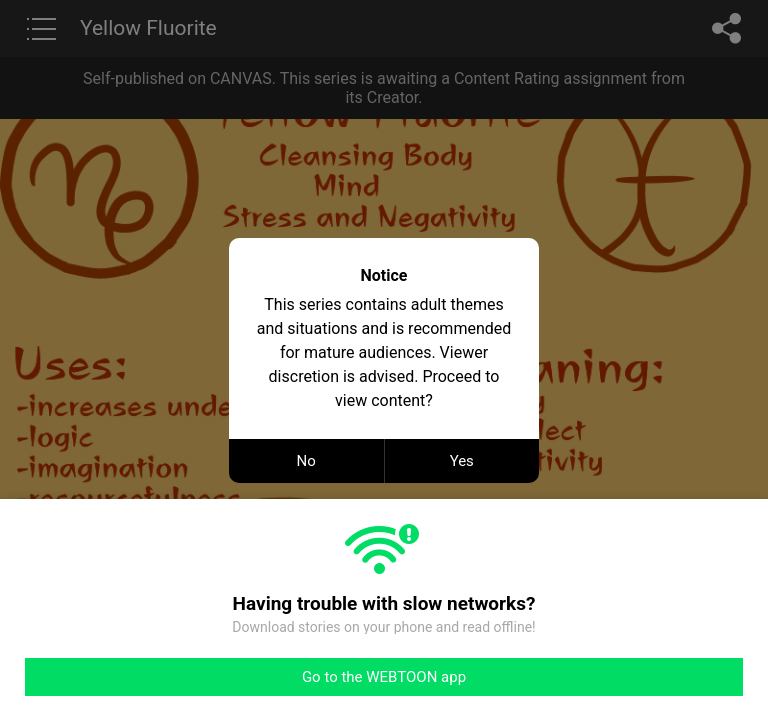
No (306, 461)
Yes (462, 461)
